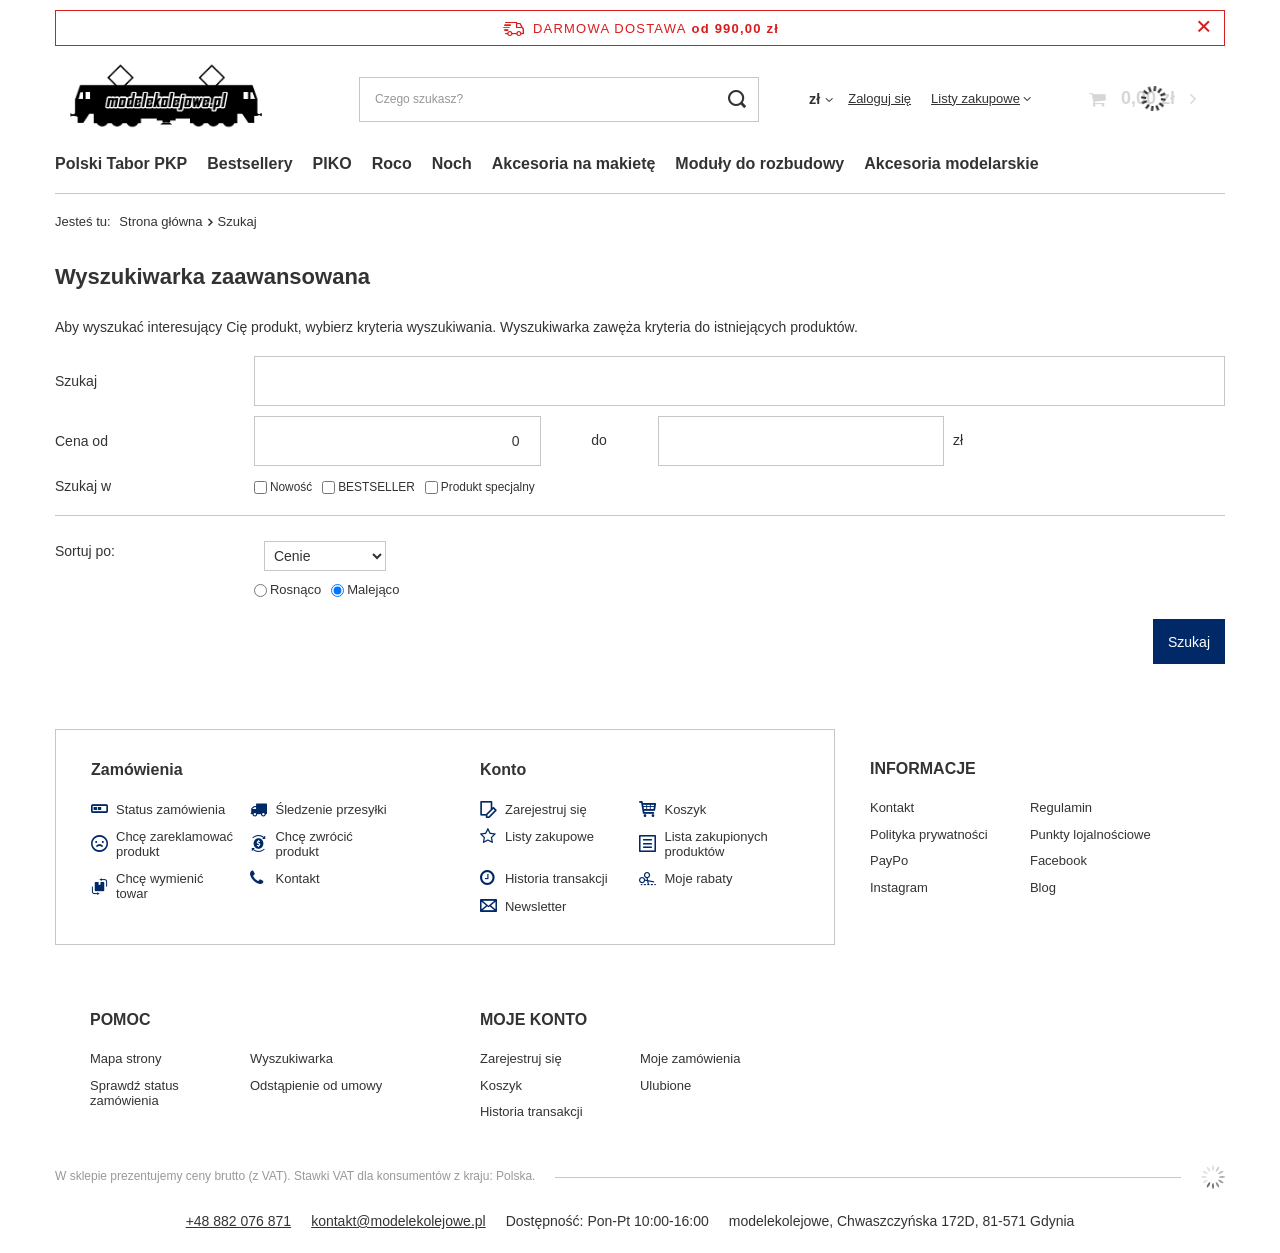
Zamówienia (137, 769)
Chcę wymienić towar (159, 886)
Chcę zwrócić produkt (313, 844)
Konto (503, 769)
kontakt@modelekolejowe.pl (398, 1221)
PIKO (332, 163)
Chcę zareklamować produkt (174, 844)
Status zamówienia (170, 809)
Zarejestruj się (546, 809)
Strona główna (160, 221)
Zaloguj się (879, 98)
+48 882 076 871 (239, 1221)
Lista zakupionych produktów (715, 844)
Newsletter (535, 906)
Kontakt (297, 878)
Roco (392, 163)
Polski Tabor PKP (121, 163)
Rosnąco (295, 589)
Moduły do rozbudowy (759, 163)
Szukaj (76, 381)
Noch (452, 163)
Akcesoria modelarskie (951, 163)
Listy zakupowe (975, 98)
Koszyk (685, 809)
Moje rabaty (698, 878)
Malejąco (373, 589)
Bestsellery (249, 163)
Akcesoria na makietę (574, 163)
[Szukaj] (736, 99)
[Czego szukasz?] (559, 99)
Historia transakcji (556, 878)
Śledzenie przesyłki (330, 809)
